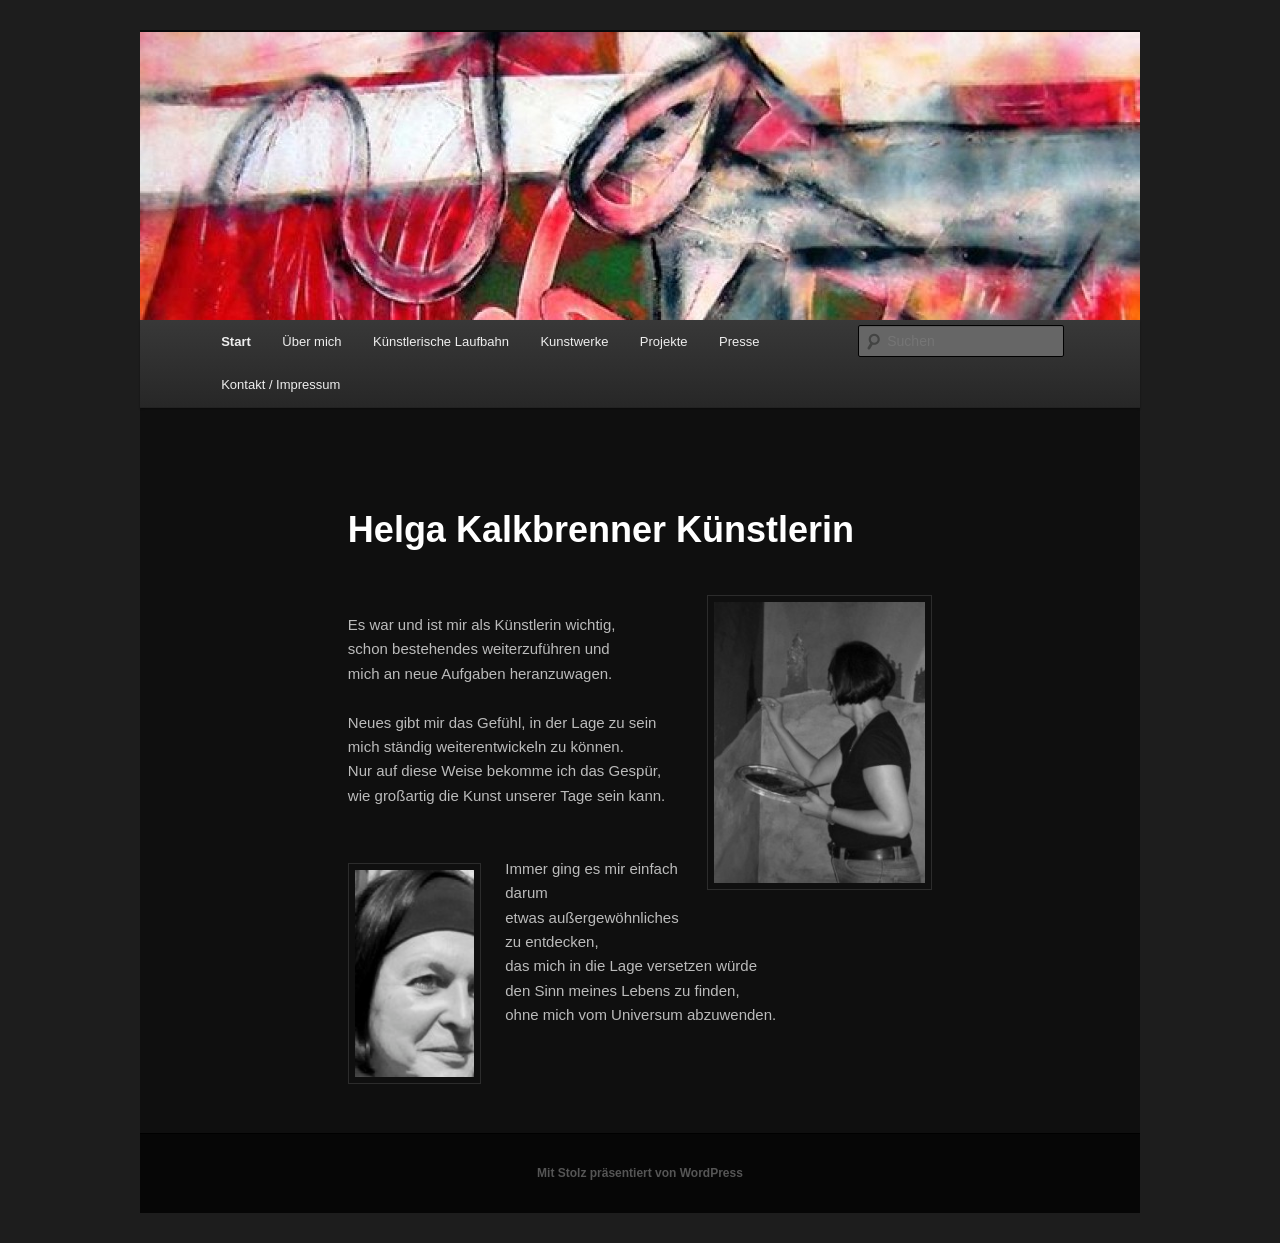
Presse (739, 341)
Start (236, 341)
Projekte (664, 341)
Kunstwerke (574, 341)
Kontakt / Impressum (280, 384)
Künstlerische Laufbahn (441, 341)
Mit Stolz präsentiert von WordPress (640, 1173)
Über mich (311, 341)
